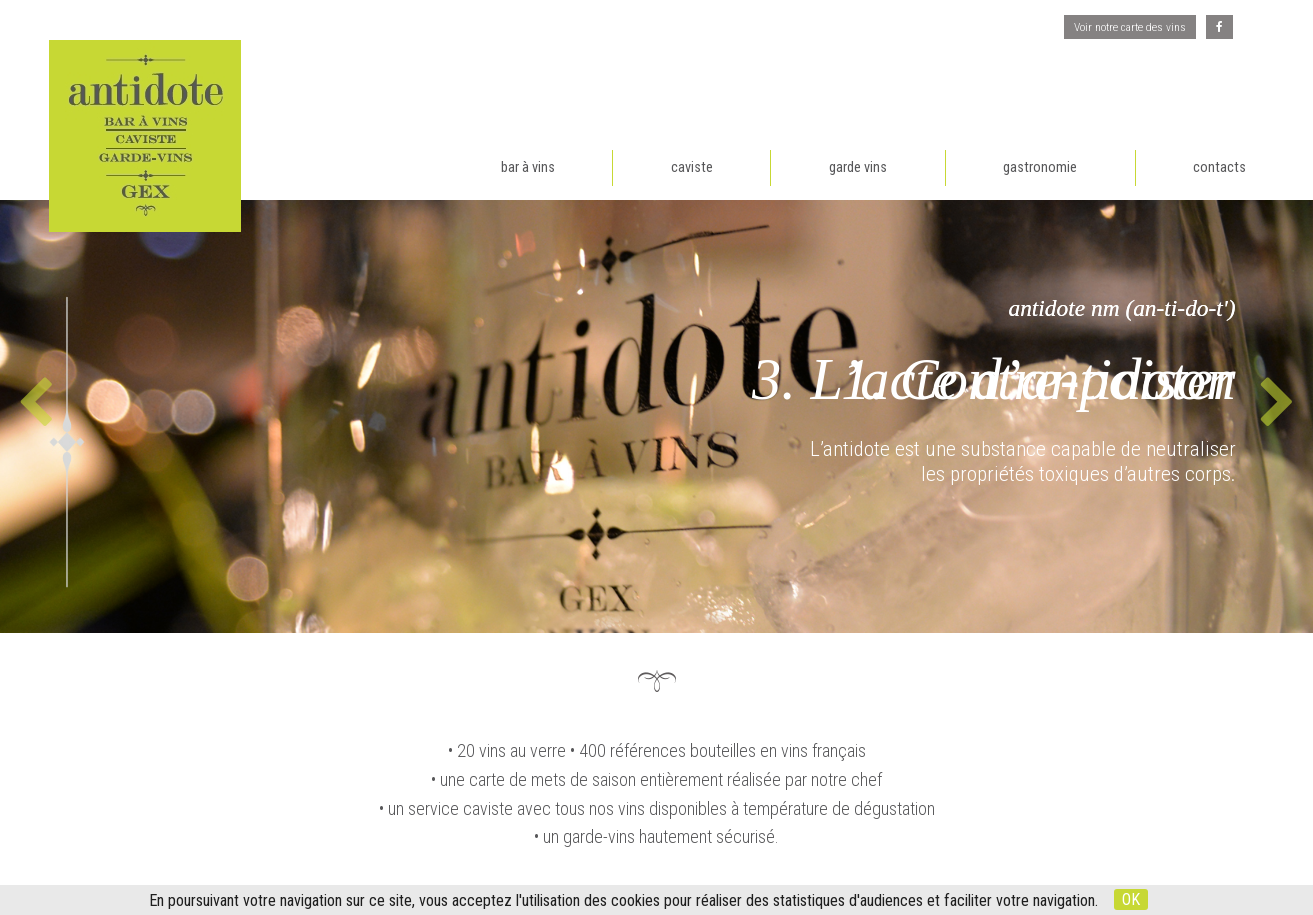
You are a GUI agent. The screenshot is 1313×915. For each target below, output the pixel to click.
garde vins (858, 167)
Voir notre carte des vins (1130, 27)
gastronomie (1040, 167)
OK (1131, 899)
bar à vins (528, 167)
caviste (692, 167)
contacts (1219, 167)
